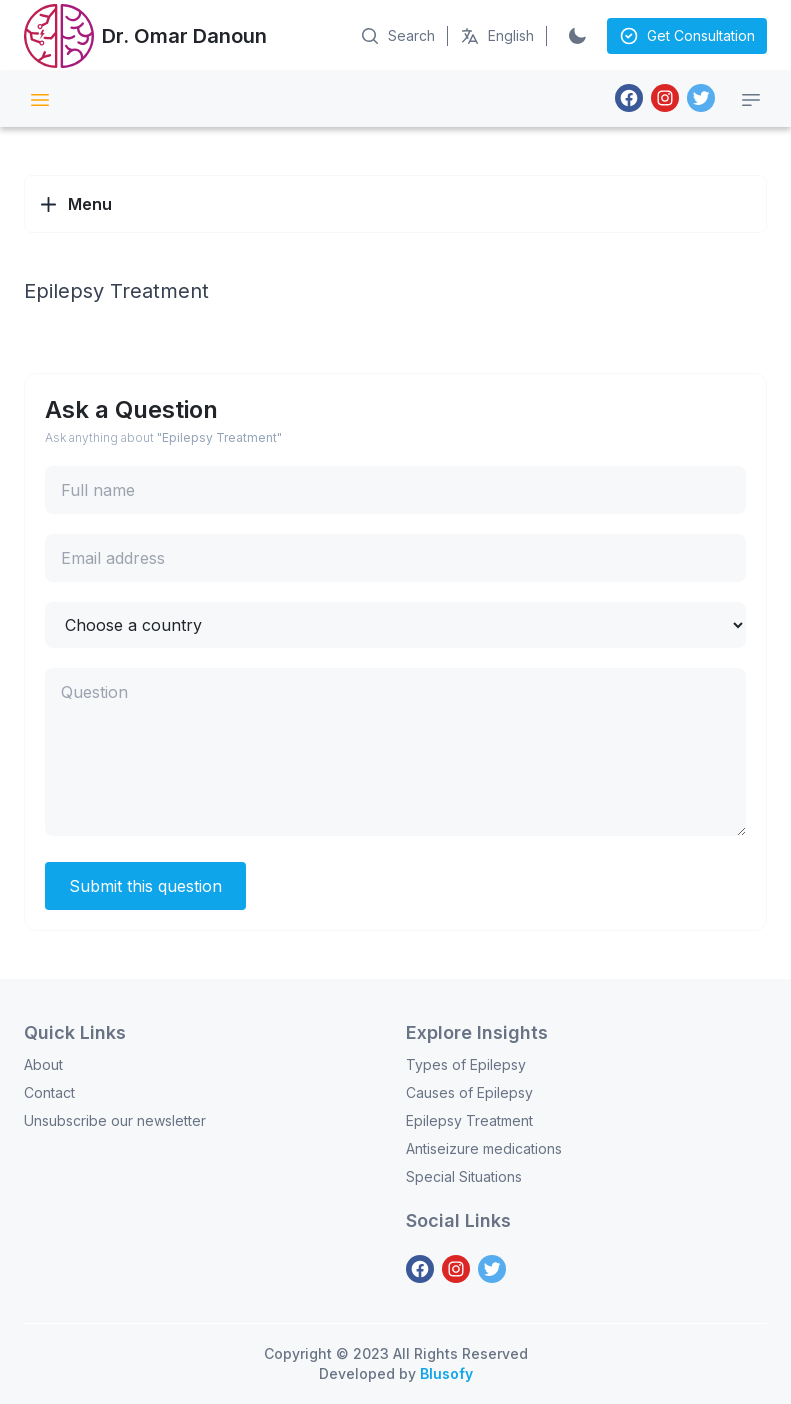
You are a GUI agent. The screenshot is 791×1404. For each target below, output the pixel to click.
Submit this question (145, 886)
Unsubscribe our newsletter (115, 1120)
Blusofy (446, 1373)
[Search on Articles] (397, 36)
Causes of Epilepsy (469, 1092)
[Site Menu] (40, 100)
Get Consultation (687, 36)
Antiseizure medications (484, 1148)
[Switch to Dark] (577, 36)
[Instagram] (665, 98)
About (43, 1064)
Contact (49, 1092)
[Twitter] (701, 98)
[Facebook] (629, 98)
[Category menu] (751, 100)
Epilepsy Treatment (469, 1120)
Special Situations (464, 1176)
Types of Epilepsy (466, 1064)
